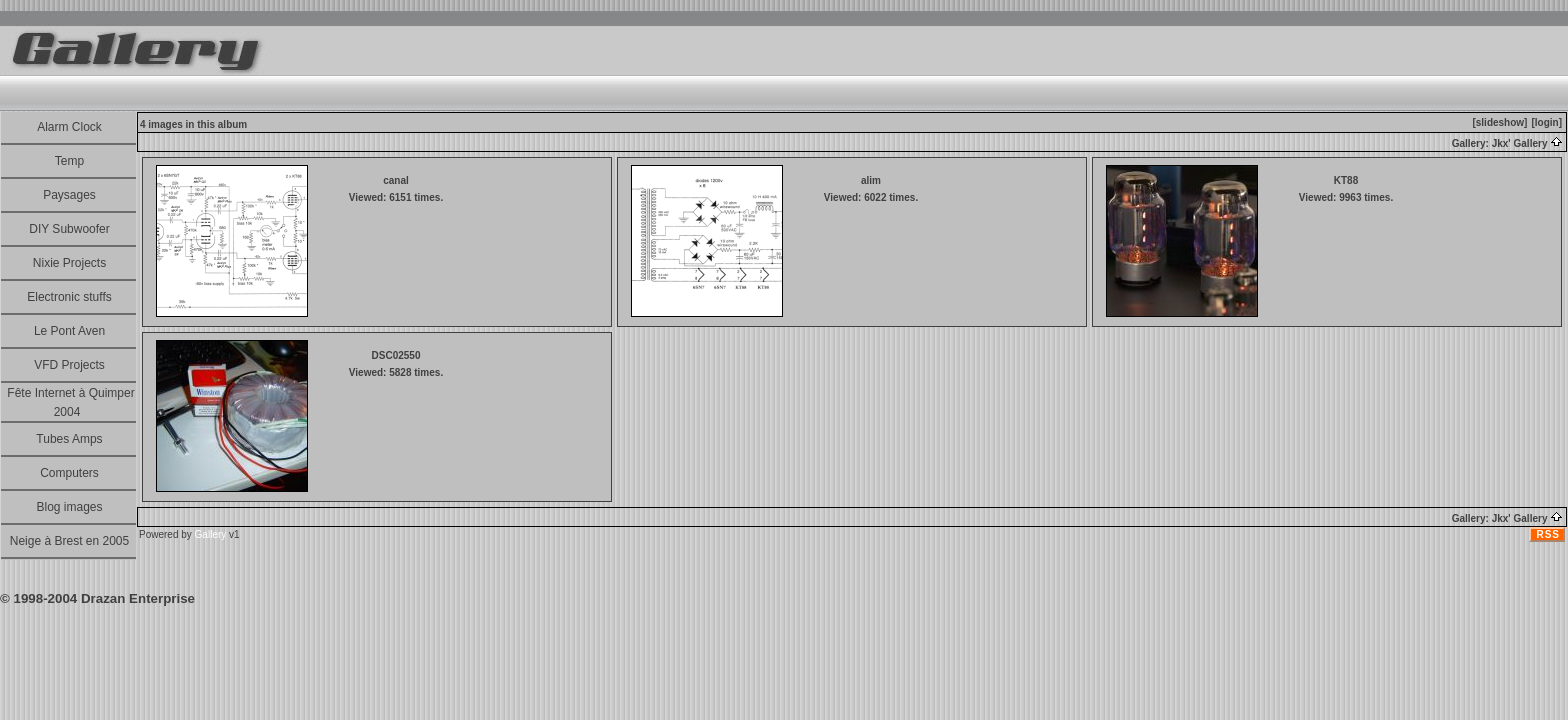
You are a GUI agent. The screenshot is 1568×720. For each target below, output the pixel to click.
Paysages (69, 195)
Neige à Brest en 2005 (69, 541)
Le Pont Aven (69, 331)
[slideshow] (1499, 122)
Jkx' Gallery (1528, 143)
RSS (1548, 534)
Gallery (211, 534)
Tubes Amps (69, 439)
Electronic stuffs (69, 297)
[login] (1546, 122)
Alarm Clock (69, 127)
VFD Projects (69, 365)
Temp (69, 161)
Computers (69, 473)
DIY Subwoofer (69, 229)
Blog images (69, 507)
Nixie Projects (69, 263)
